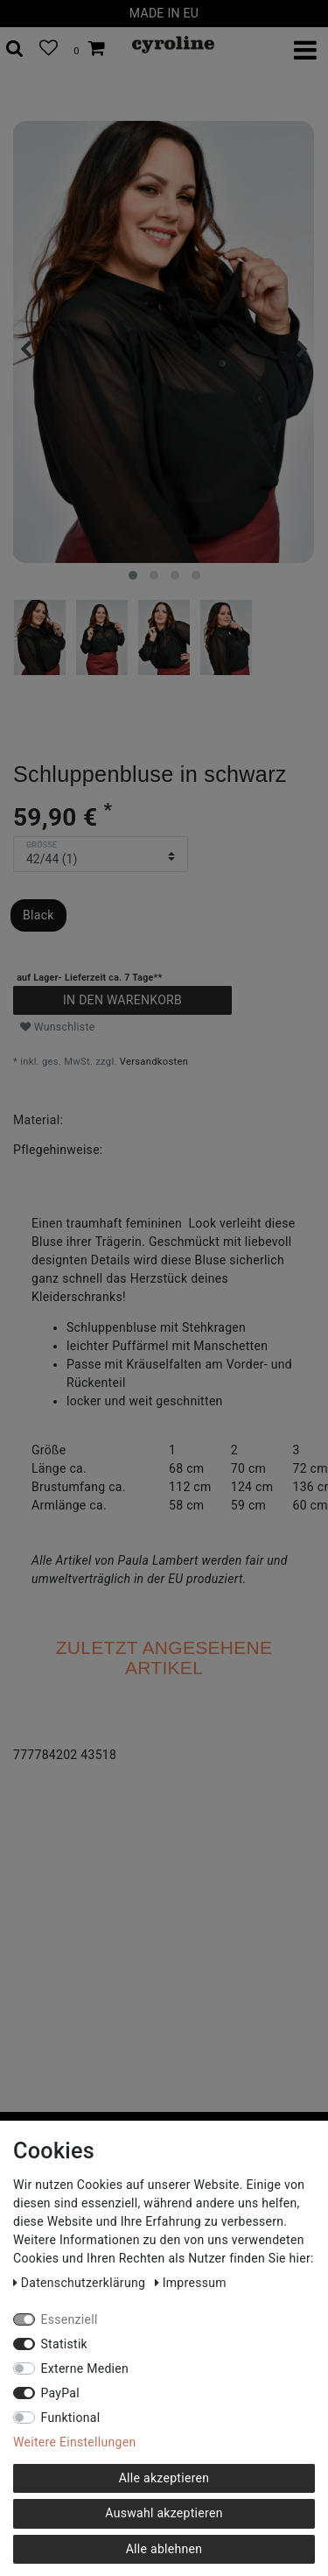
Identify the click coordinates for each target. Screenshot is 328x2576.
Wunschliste (57, 1027)
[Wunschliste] (48, 49)
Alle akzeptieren (164, 2478)
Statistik (64, 2344)
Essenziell (69, 2319)
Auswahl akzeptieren (163, 2513)
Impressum (191, 2283)
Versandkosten (154, 1061)
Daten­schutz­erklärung (81, 2283)
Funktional (71, 2418)
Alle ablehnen (164, 2549)
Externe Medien (85, 2368)
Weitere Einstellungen (74, 2442)
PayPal (60, 2393)
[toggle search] (15, 49)
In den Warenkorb (122, 1000)
